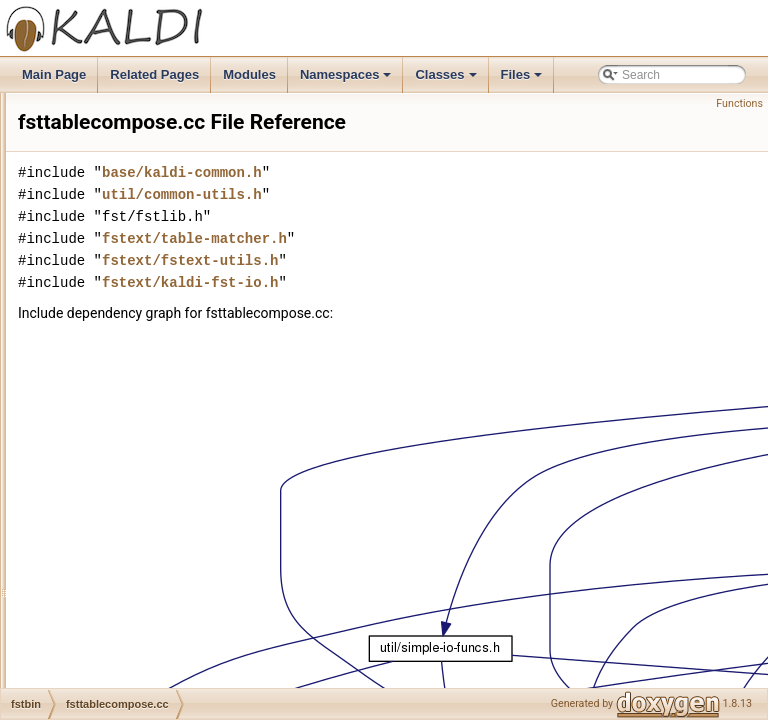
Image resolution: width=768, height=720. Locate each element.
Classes (447, 80)
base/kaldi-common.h (432, 200)
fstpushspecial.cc (127, 225)
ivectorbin (91, 577)
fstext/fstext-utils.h (440, 288)
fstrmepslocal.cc (125, 269)
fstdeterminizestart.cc (138, 93)
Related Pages (154, 74)
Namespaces (347, 80)
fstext (80, 445)
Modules (249, 74)
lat (72, 643)
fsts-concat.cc (118, 313)
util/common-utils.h (432, 222)
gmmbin (87, 489)
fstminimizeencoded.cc (142, 181)
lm (72, 687)
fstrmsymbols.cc (125, 291)
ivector (83, 555)
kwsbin (84, 621)
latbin (80, 665)
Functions (739, 103)
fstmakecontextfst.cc (136, 137)
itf (70, 533)
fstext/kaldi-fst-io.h (440, 310)
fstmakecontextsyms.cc (144, 159)
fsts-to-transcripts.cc (135, 357)
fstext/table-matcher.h (444, 266)
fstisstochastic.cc (127, 115)
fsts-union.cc (115, 379)
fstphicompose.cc (128, 203)
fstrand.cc (108, 247)
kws (76, 599)
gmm (79, 467)
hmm (79, 511)
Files (523, 80)
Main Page (54, 74)
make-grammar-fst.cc (138, 423)
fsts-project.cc (119, 335)
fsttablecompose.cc (133, 401)
